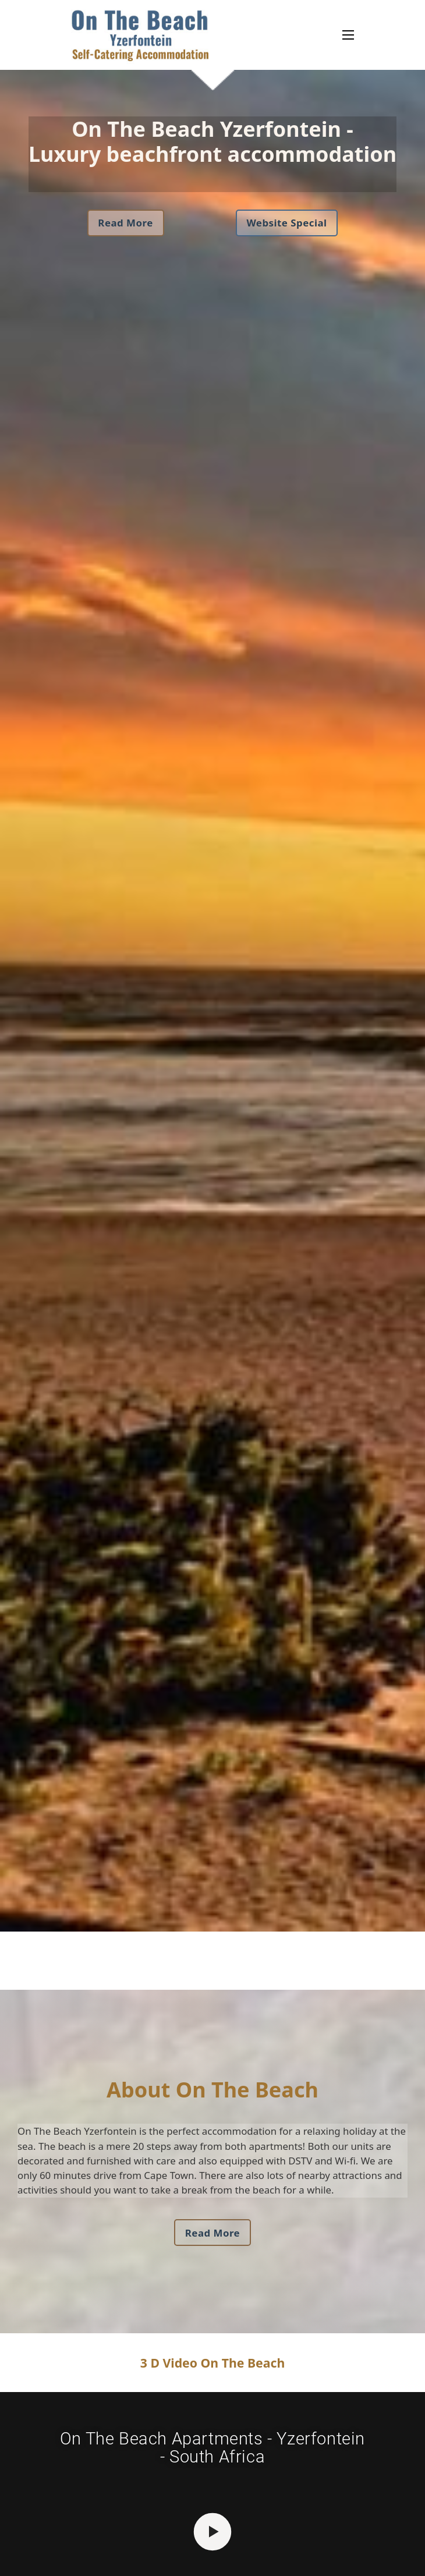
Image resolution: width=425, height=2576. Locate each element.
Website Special (286, 222)
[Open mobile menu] (348, 35)
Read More (125, 222)
